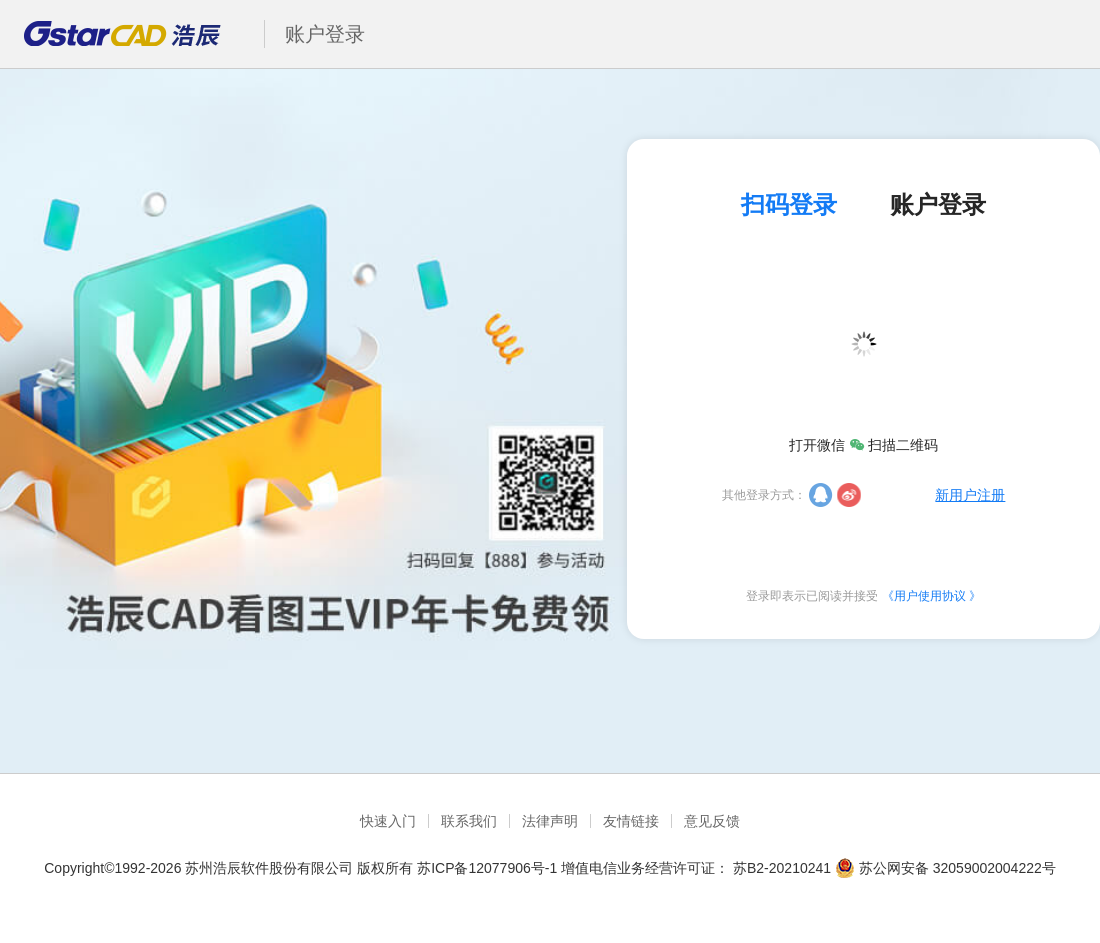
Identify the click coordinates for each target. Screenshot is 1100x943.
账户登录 (938, 205)
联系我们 (469, 821)
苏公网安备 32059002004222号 (945, 868)
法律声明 (550, 821)
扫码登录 (789, 205)
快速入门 (388, 821)
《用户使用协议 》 (931, 596)
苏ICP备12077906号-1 (487, 868)
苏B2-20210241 (782, 868)
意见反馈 (712, 821)
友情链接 (631, 821)
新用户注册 (970, 495)
